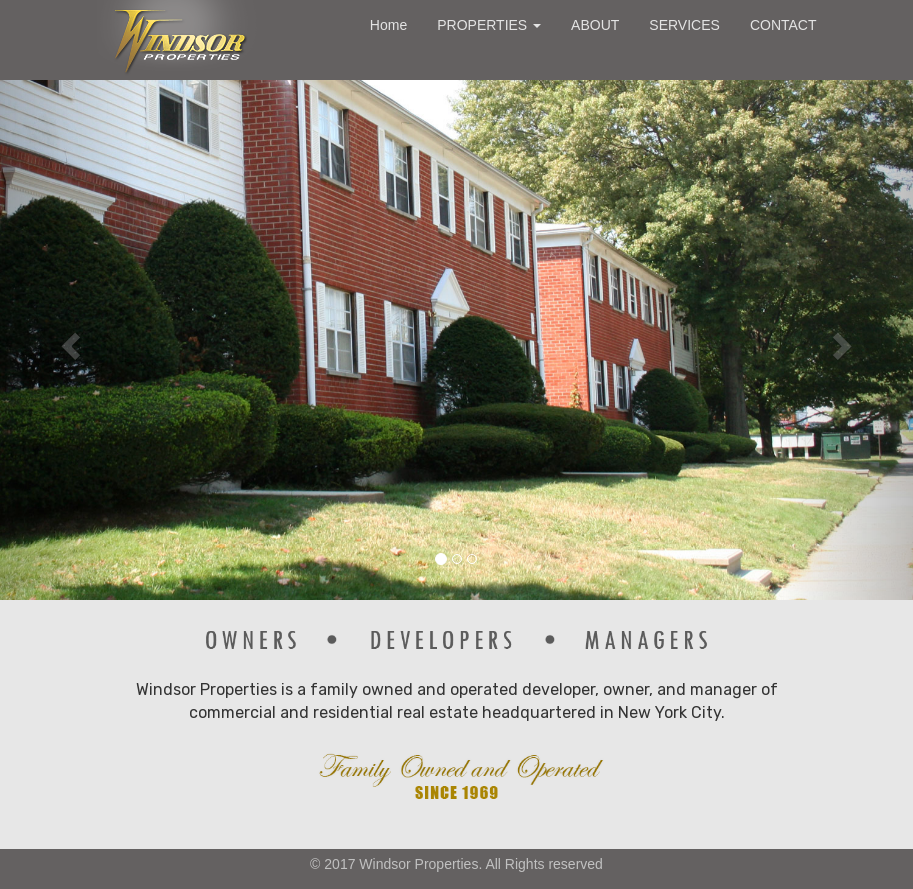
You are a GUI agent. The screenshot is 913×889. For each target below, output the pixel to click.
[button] (68, 340)
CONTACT (783, 25)
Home (388, 25)
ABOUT (595, 25)
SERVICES (684, 25)
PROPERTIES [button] (489, 25)
